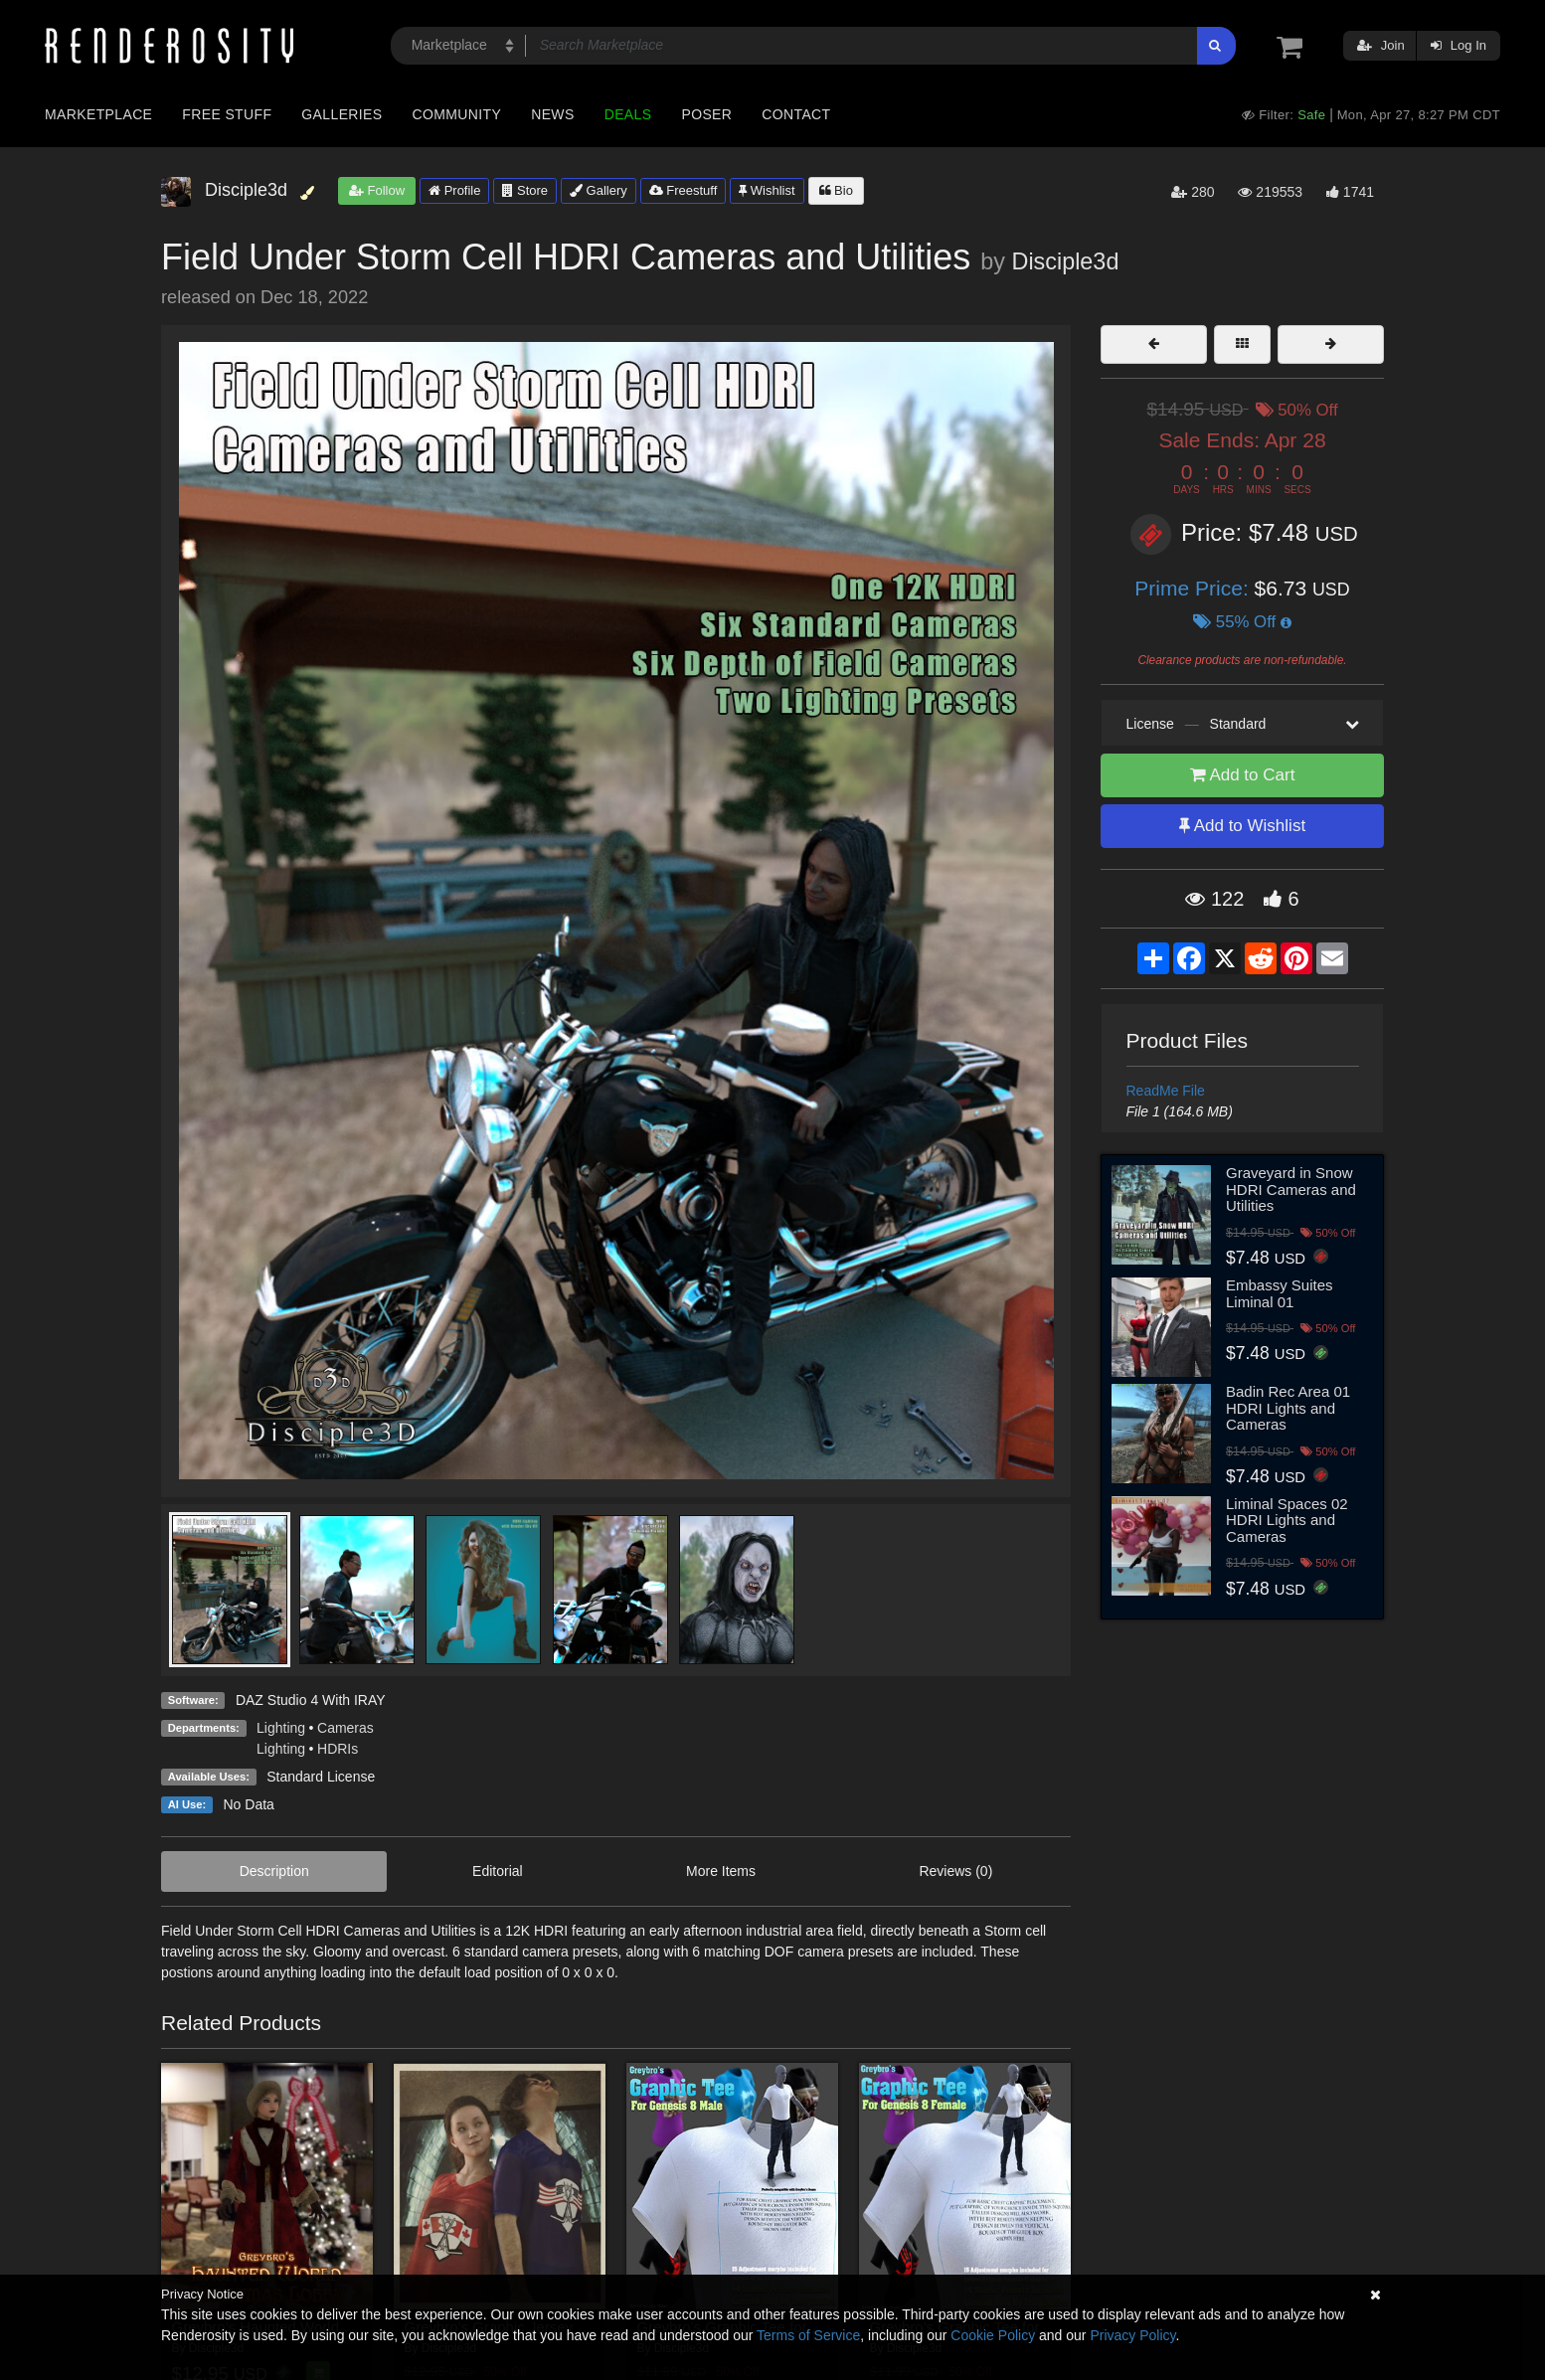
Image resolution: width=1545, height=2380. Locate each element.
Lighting (281, 1728)
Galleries (341, 114)
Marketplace (98, 114)
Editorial (497, 1871)
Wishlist (766, 190)
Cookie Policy (992, 2335)
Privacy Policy (1132, 2335)
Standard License (320, 1777)
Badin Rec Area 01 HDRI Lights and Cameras (1288, 1408)
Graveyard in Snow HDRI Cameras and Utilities (1291, 1189)
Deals (628, 114)
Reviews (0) (955, 1871)
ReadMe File (1165, 1091)
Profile (454, 190)
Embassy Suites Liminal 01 (1279, 1293)
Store (525, 190)
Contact (796, 114)
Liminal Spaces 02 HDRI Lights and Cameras (1287, 1520)
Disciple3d (1064, 261)
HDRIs (337, 1749)
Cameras (345, 1728)
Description (274, 1871)
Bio (836, 190)
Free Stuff (226, 114)
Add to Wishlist (1242, 825)
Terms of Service (808, 2335)
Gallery (598, 190)
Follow (377, 190)
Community (457, 114)
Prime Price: (1194, 588)
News (552, 114)
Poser (706, 114)
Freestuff (683, 190)
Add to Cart (1242, 774)
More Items (721, 1871)
